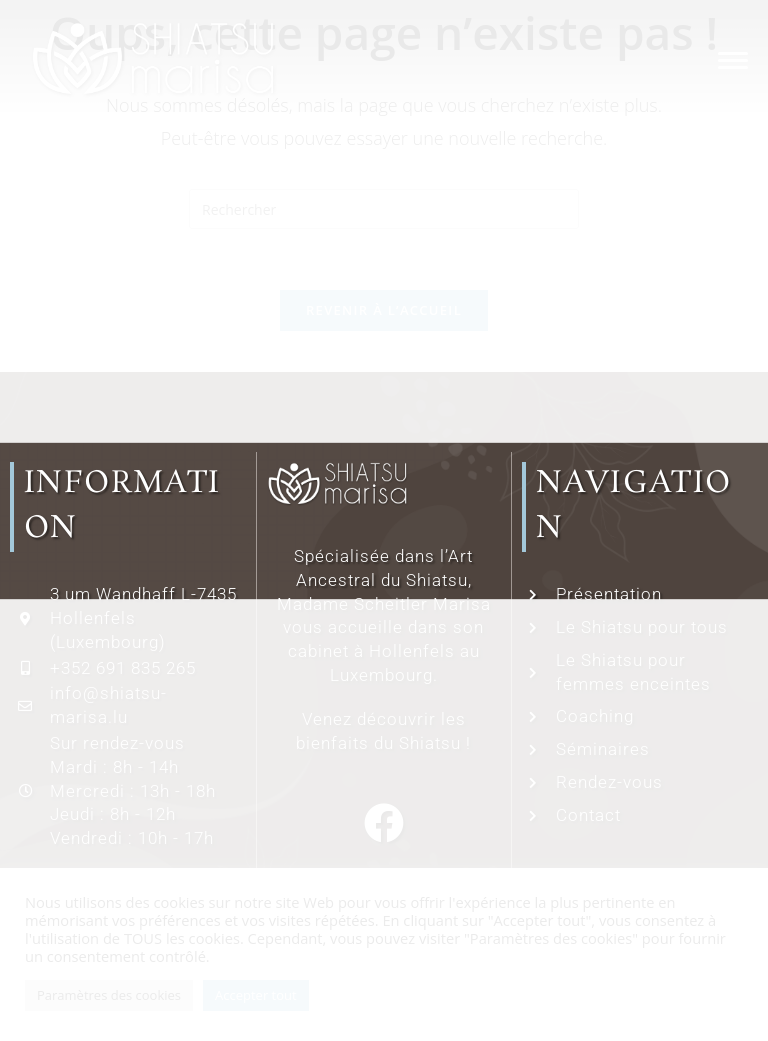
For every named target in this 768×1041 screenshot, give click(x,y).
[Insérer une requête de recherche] (384, 209)
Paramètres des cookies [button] (109, 995)
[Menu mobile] (728, 59)
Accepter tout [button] (256, 995)
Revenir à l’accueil (384, 310)
